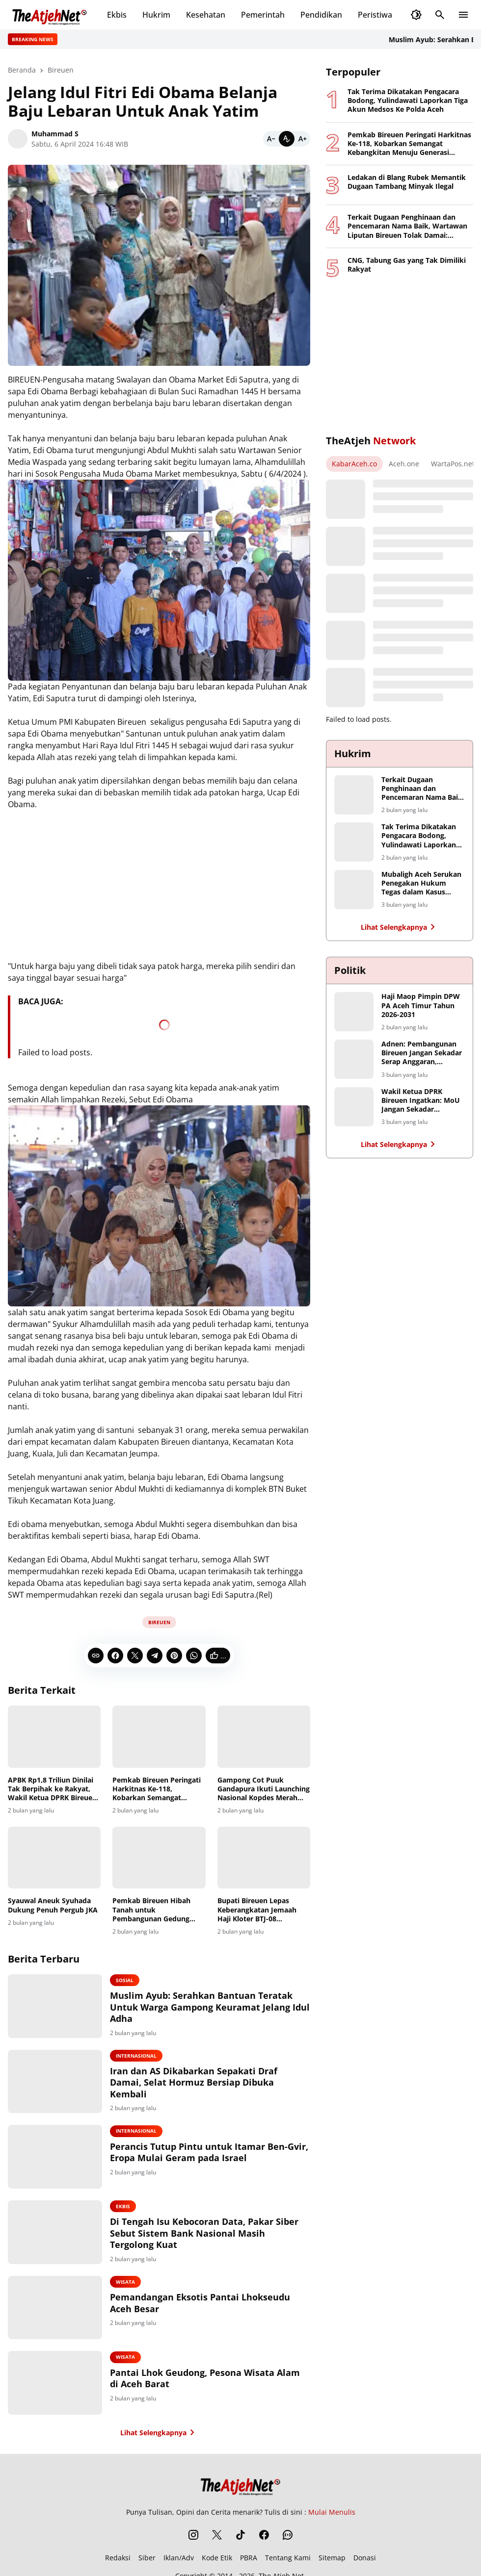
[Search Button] (440, 15)
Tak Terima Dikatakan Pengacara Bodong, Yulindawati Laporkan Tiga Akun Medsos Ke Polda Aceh (407, 100)
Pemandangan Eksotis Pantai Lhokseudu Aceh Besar (201, 2303)
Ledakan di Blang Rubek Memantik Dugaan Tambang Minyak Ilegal (406, 182)
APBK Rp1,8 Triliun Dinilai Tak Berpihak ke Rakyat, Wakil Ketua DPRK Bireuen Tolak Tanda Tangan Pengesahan (52, 1789)
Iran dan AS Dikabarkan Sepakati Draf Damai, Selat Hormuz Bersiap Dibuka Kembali (195, 2083)
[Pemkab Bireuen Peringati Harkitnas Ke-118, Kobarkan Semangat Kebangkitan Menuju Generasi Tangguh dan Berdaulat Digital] (158, 1736)
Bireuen (159, 1622)
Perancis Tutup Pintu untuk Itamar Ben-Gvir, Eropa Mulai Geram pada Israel (210, 2152)
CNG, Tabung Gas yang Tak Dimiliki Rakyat (406, 265)
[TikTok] (240, 2536)
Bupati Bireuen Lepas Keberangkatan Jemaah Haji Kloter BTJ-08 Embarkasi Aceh (256, 1909)
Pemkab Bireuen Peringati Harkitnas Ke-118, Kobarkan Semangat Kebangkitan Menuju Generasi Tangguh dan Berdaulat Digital (156, 1789)
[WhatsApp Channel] (287, 2536)
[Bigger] (302, 139)
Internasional (137, 2055)
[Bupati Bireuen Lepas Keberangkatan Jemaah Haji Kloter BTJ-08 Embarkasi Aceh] (263, 1857)
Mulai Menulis (331, 2513)
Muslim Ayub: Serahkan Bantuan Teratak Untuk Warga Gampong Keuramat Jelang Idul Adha (202, 2007)
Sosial (126, 1980)
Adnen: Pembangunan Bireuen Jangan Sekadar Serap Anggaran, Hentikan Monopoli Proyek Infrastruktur (421, 1053)
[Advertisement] (399, 356)
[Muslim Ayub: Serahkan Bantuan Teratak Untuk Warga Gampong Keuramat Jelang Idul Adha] (56, 2006)
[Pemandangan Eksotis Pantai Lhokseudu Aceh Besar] (56, 2308)
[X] (135, 1655)
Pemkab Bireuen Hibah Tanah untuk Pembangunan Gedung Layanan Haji (151, 1909)
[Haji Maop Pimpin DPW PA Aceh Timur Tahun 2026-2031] (354, 1011)
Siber (147, 2558)
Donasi (364, 2558)
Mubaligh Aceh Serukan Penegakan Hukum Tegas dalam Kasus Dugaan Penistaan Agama (421, 883)
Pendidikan (321, 14)
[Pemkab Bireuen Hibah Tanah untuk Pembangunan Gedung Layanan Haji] (158, 1857)
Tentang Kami (288, 2558)
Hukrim (156, 14)
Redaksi (118, 2558)
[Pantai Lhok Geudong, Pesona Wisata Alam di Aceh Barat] (56, 2384)
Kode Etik (217, 2558)
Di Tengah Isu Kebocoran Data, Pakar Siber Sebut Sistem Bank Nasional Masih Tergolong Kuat (205, 2234)
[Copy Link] (96, 1655)
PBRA (248, 2558)
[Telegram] (154, 1655)
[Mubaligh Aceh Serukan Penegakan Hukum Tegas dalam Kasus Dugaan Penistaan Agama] (354, 889)
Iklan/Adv (178, 2558)
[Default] (286, 139)
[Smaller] (271, 139)
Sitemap (332, 2558)
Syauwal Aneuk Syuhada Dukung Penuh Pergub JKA (53, 1905)
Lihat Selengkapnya (159, 2433)
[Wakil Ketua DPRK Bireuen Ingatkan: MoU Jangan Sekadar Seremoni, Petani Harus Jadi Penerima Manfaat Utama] (354, 1106)
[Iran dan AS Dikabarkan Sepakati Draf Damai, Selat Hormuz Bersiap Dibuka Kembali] (56, 2082)
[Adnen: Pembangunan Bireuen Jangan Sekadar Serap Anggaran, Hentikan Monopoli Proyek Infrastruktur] (354, 1059)
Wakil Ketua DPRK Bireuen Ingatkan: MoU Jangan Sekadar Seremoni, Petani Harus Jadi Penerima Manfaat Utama (421, 1100)
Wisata (126, 2282)
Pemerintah (263, 14)
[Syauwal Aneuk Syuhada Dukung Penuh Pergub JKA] (54, 1857)
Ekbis (117, 14)
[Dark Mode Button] (416, 15)
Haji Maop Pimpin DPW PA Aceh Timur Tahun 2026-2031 (420, 1005)
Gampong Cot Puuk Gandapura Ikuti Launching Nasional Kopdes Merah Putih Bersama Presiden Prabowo (263, 1789)
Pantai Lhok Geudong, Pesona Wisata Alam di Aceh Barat (206, 2379)
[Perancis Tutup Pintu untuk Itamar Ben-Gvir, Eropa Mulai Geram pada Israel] (56, 2157)
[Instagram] (193, 2536)
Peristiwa (375, 14)
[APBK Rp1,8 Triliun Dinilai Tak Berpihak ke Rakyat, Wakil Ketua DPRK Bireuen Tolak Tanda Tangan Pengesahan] (54, 1736)
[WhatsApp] (194, 1655)
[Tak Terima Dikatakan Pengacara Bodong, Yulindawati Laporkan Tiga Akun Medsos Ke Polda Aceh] (354, 842)
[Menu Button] (463, 15)
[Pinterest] (174, 1655)
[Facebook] (115, 1655)
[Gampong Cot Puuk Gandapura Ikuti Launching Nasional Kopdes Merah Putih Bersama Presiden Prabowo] (263, 1736)
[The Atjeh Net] (240, 2485)
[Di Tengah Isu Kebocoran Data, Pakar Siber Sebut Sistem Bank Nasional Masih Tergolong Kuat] (56, 2233)
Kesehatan (205, 14)
